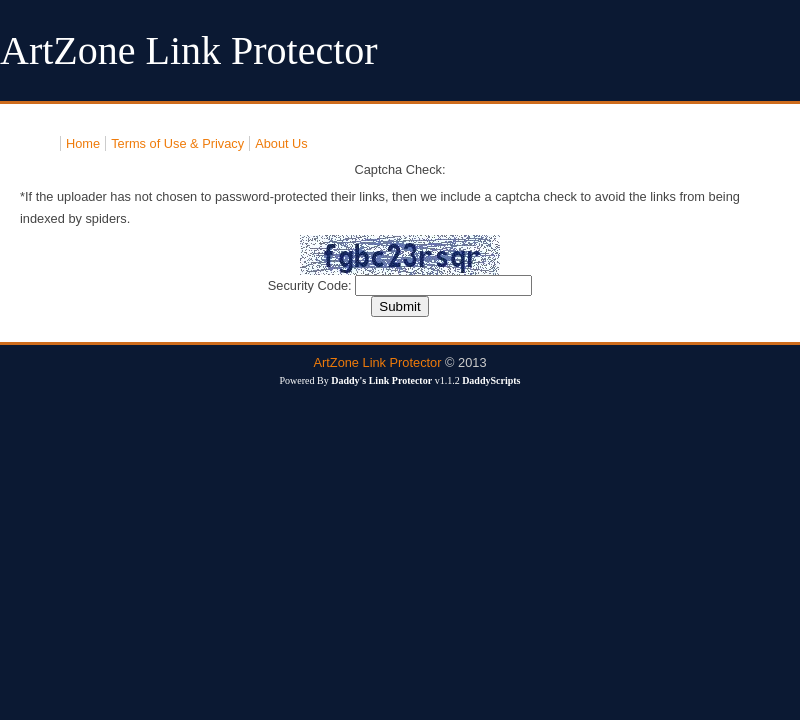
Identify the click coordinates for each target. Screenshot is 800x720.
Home (83, 143)
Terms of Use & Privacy (177, 143)
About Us (281, 143)
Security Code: (312, 285)
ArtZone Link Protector (377, 362)
